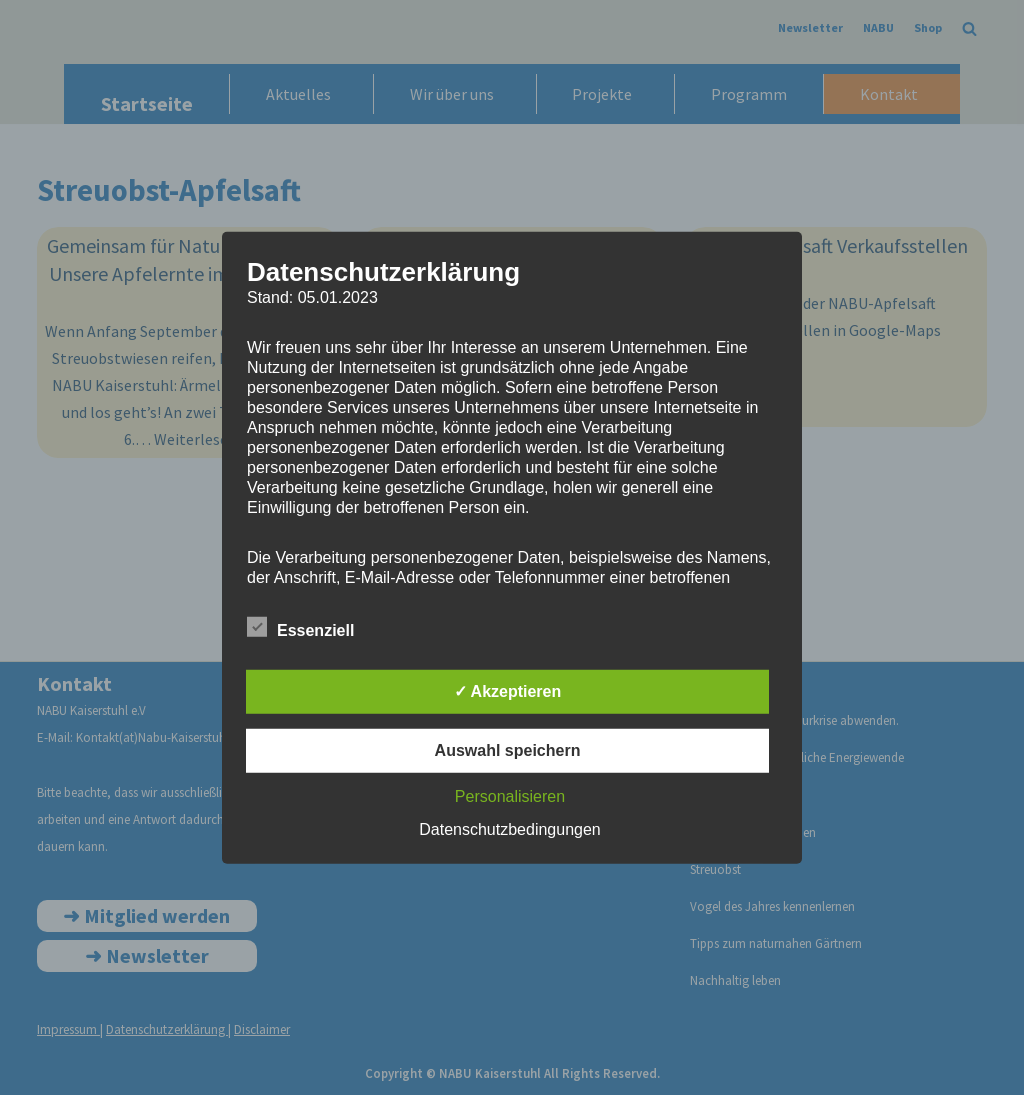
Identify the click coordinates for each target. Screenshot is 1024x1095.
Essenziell (300, 627)
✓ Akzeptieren (508, 691)
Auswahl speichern (508, 750)
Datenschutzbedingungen (509, 829)
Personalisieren (510, 796)
